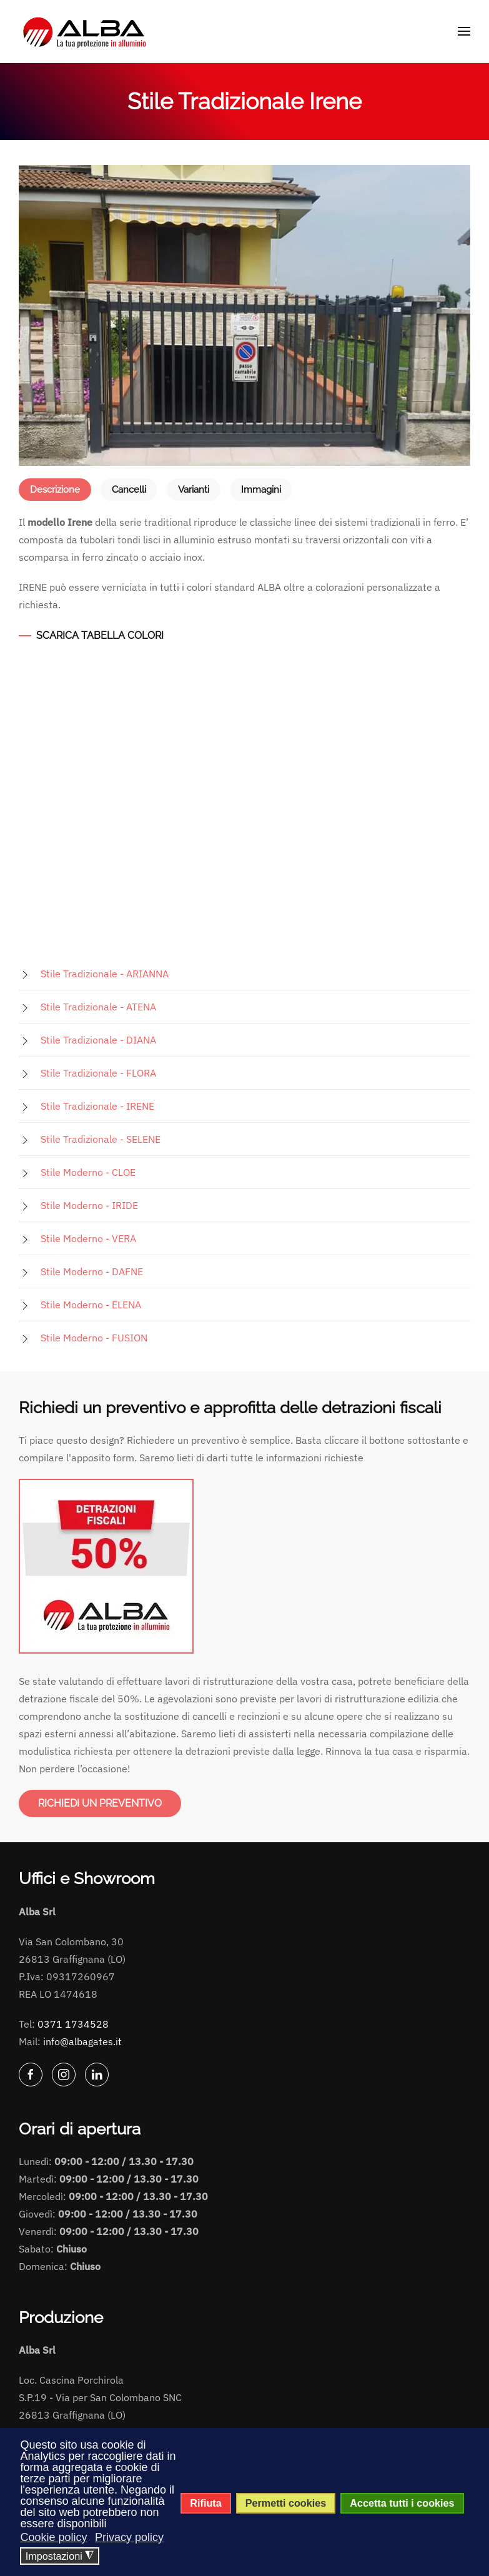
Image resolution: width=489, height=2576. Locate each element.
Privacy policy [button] (129, 2537)
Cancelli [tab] (129, 489)
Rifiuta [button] (205, 2503)
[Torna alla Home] (86, 31)
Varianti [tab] (193, 489)
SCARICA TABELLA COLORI (100, 635)
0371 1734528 (73, 2024)
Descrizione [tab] (55, 489)
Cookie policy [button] (53, 2537)
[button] (464, 31)
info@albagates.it (82, 2041)
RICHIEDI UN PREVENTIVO (100, 1803)
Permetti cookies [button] (286, 2503)
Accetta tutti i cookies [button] (402, 2503)
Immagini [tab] (261, 489)
